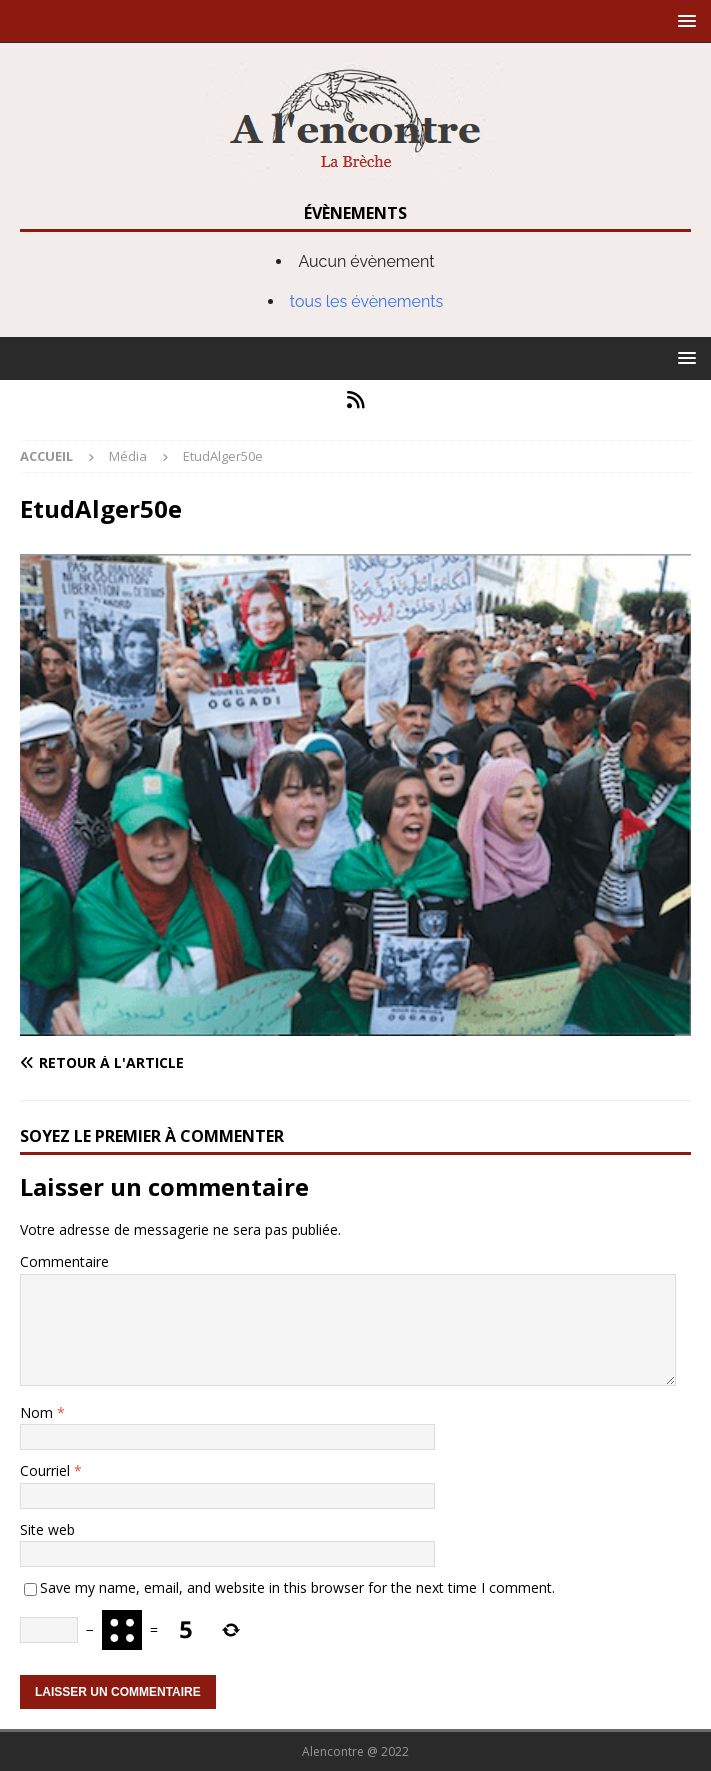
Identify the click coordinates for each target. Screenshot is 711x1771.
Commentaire (64, 1261)
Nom (38, 1412)
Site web (47, 1529)
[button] (683, 20)
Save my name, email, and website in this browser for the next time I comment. (297, 1587)
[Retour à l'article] (183, 1063)
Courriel (47, 1470)
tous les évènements (367, 301)
